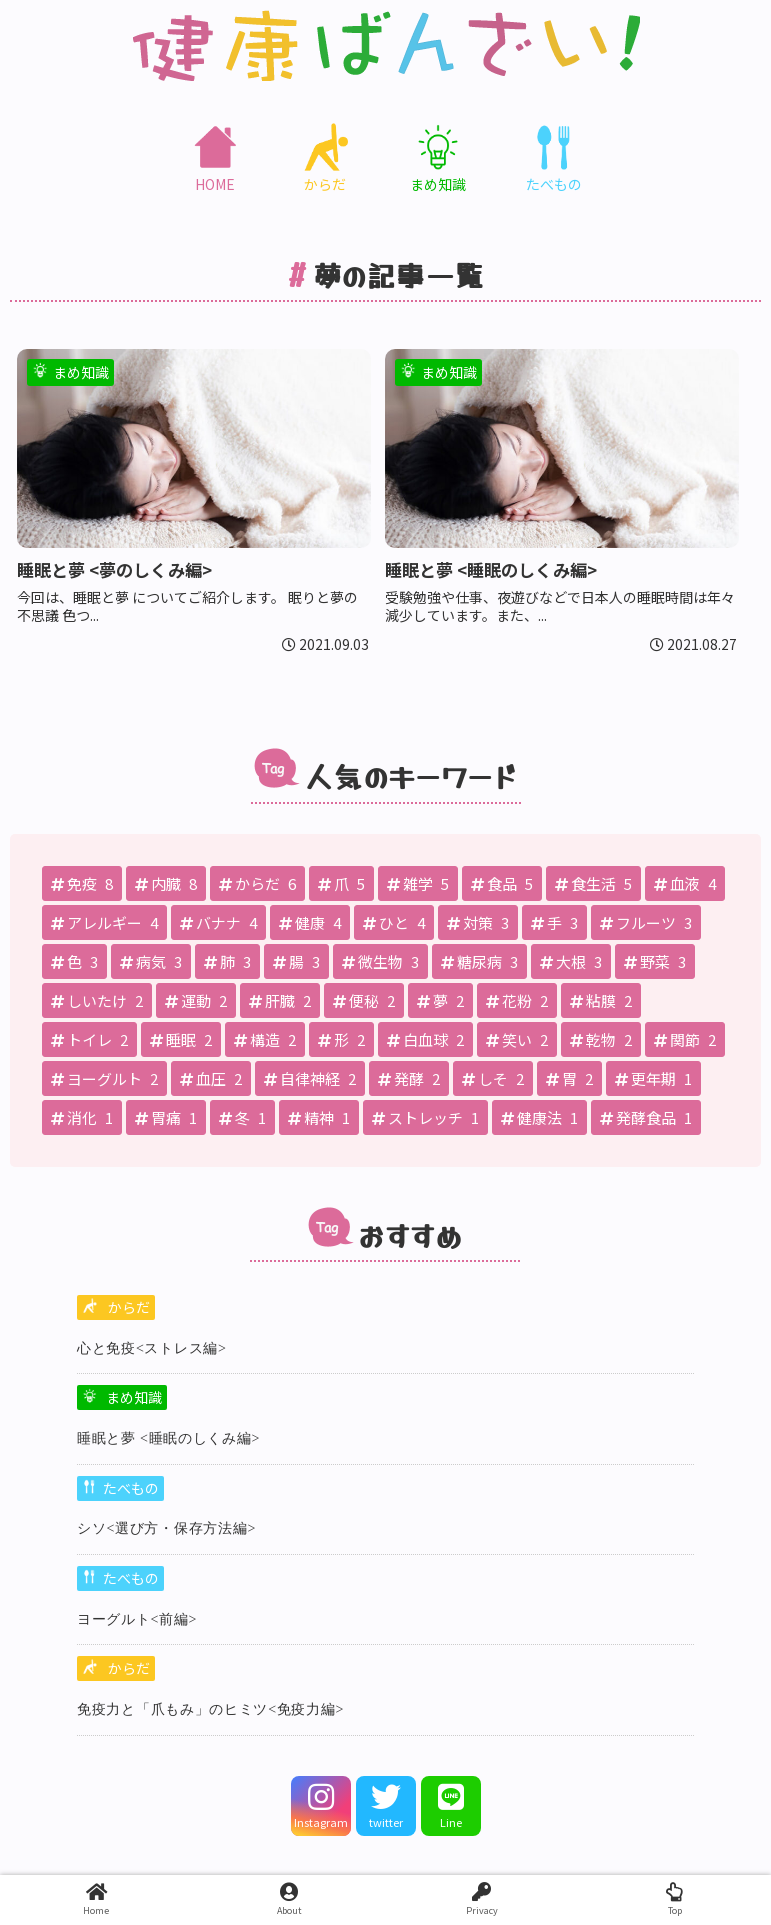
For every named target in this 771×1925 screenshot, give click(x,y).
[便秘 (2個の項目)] (364, 1000)
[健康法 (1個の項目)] (539, 1117)
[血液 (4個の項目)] (685, 883)
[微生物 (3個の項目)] (380, 961)
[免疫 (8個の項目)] (82, 883)
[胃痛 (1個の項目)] (166, 1117)
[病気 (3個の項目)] (151, 961)
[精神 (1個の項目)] (319, 1117)
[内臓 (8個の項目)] (166, 883)
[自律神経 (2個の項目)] (310, 1078)
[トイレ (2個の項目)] (89, 1039)
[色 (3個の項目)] (74, 961)
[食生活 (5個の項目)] (593, 883)
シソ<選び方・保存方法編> (166, 1528)
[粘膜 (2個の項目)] (601, 1000)
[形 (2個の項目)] (341, 1039)
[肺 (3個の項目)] (227, 961)
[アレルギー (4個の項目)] (104, 922)
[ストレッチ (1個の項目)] (425, 1117)
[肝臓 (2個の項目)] (280, 1000)
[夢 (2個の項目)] (440, 1000)
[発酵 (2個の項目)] (409, 1078)
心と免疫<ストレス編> (152, 1348)
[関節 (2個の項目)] (685, 1039)
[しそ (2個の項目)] (493, 1078)
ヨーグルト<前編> (137, 1619)
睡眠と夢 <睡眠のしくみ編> (168, 1438)
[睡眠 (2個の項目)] (181, 1039)
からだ (129, 1307)
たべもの (131, 1488)
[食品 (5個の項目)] (502, 883)
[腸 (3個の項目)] (296, 961)
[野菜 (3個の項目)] (655, 961)
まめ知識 (134, 1397)
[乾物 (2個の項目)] (601, 1039)
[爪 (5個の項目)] (341, 883)
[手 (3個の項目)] (554, 922)
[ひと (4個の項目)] (394, 922)
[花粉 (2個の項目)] (517, 1000)
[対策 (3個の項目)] (478, 922)
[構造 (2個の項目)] (265, 1039)
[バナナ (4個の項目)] (218, 922)
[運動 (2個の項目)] (196, 1000)
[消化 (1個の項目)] (82, 1117)
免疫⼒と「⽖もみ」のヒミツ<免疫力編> (210, 1709)
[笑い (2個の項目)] (517, 1039)
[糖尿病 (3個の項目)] (479, 961)
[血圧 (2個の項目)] (211, 1078)
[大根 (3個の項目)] (571, 961)
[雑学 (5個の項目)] (418, 883)
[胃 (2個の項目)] (569, 1078)
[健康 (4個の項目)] (310, 922)
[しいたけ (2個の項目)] (97, 1000)
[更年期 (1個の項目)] (653, 1078)
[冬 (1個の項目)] (242, 1117)
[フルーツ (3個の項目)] (646, 922)
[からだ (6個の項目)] (257, 883)
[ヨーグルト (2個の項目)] (104, 1078)
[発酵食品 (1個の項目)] (646, 1117)
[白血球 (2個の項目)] (425, 1039)
